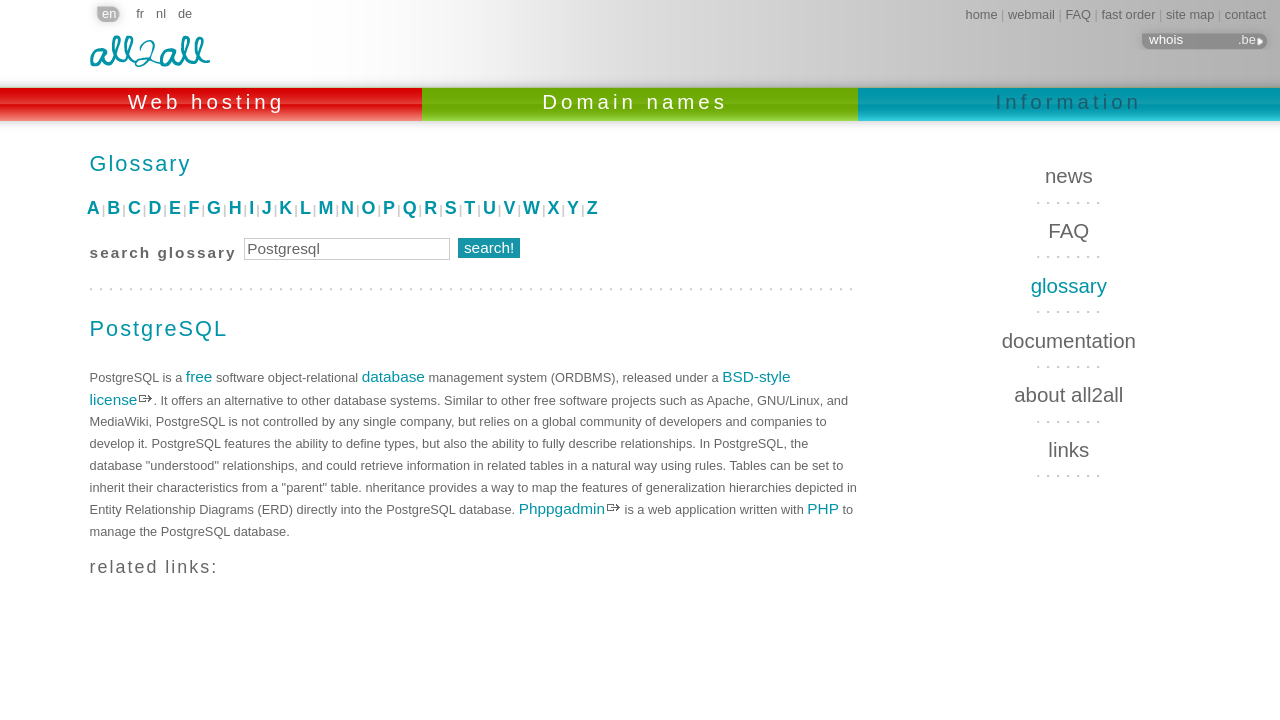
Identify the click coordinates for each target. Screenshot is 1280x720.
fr (140, 13)
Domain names (639, 101)
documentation (1069, 340)
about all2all (1068, 394)
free (199, 376)
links (1068, 449)
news (1069, 175)
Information (1069, 101)
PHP (823, 508)
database (393, 376)
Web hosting (211, 101)
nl (161, 13)
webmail (1031, 14)
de (185, 13)
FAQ (1078, 14)
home (982, 14)
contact (1245, 14)
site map (1190, 14)
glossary (1069, 285)
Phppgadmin (562, 508)
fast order (1128, 14)
